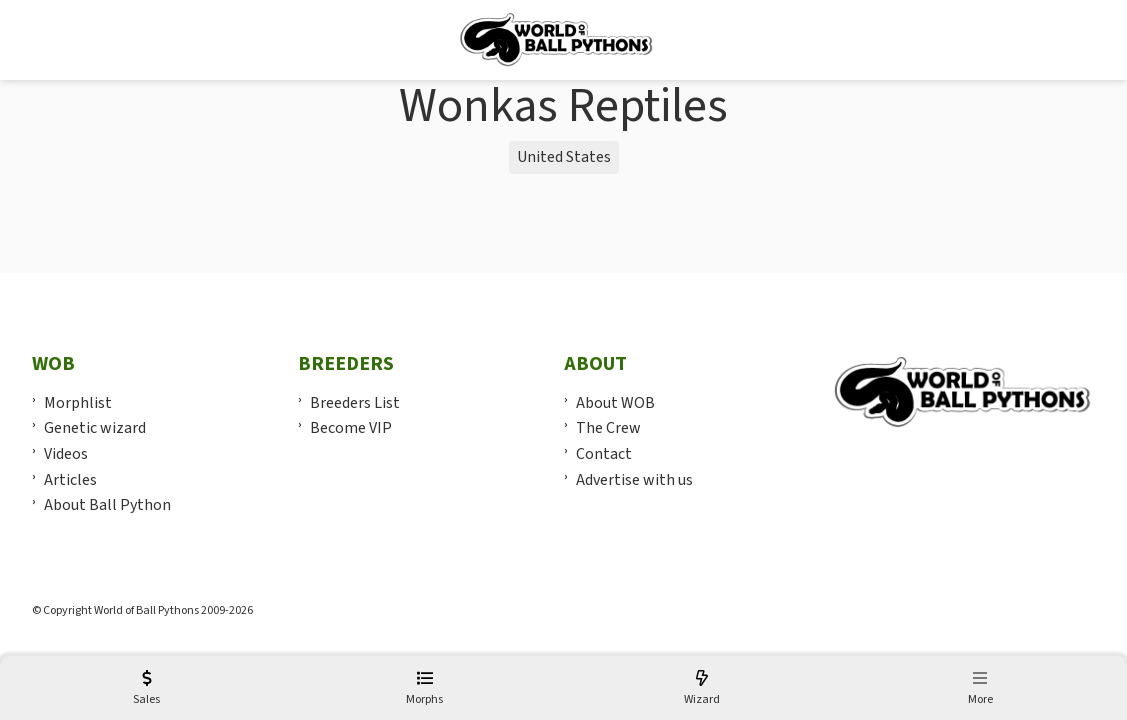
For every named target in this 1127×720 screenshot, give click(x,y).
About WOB (615, 403)
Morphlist (78, 403)
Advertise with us (634, 480)
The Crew (608, 428)
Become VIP (351, 428)
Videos (66, 454)
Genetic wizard (95, 428)
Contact (604, 454)
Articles (70, 480)
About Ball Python (107, 505)
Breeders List (355, 403)
